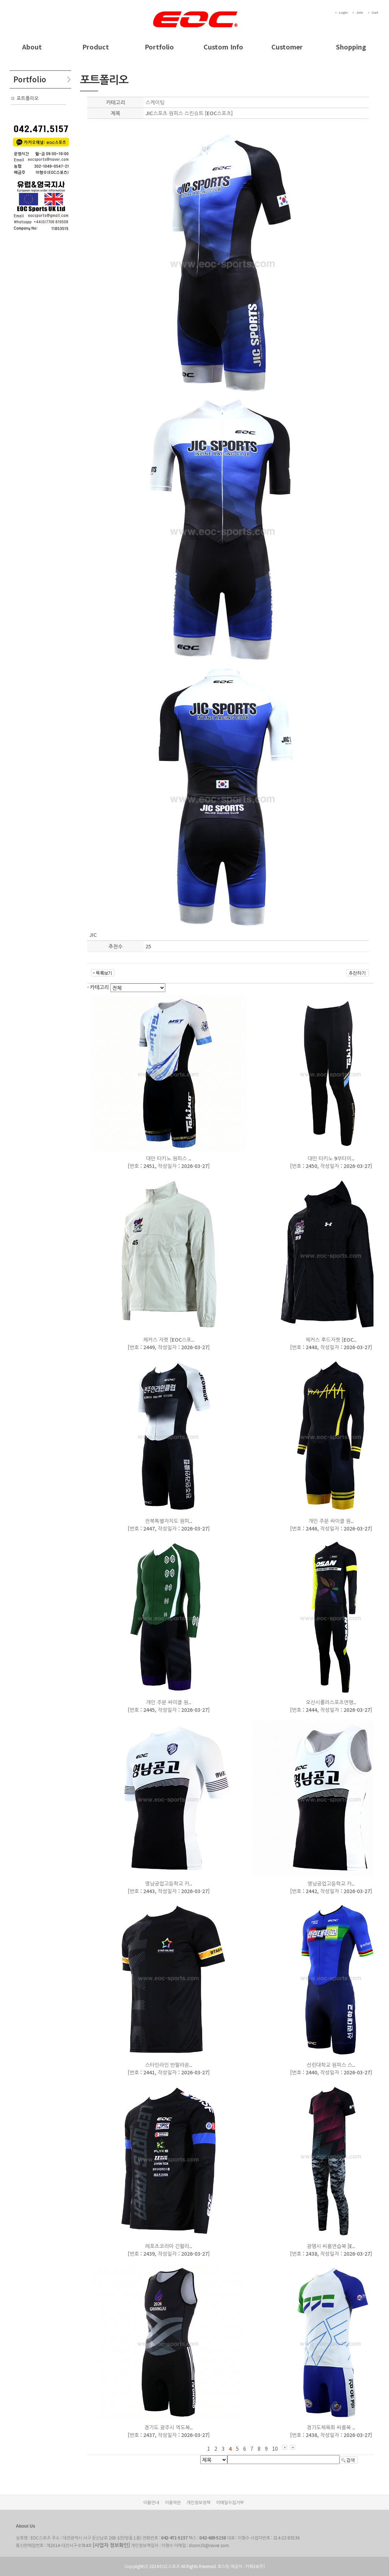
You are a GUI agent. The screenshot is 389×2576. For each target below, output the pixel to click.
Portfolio (159, 46)
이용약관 (173, 2502)
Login (343, 12)
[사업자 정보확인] (111, 2545)
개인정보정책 (198, 2502)
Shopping (351, 46)
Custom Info (223, 46)
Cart (375, 12)
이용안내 (151, 2502)
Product (95, 46)
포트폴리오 (28, 98)
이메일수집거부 (230, 2502)
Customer (287, 46)
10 (275, 2448)
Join (359, 12)
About (32, 46)
